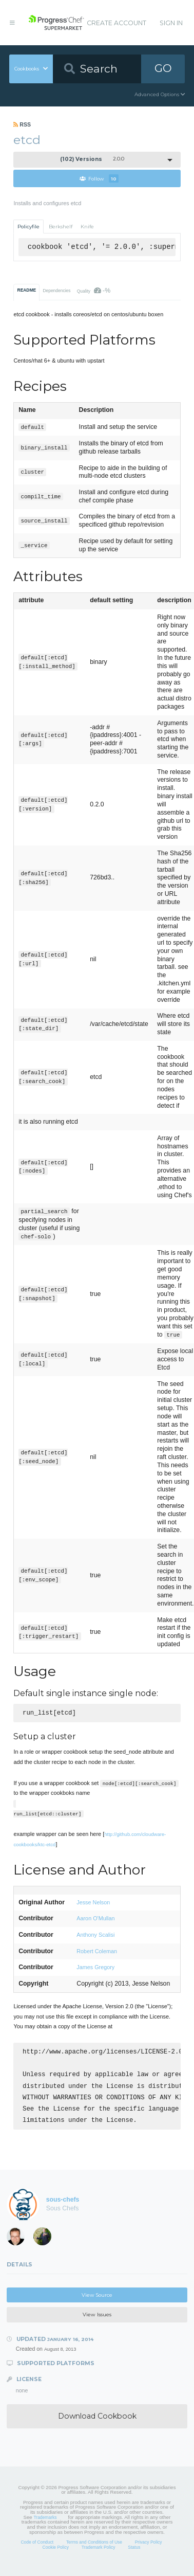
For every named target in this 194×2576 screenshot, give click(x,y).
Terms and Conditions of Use (94, 2550)
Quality (93, 290)
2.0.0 (92, 159)
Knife (87, 226)
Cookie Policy (56, 2555)
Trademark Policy (98, 2555)
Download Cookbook (97, 2424)
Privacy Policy (148, 2550)
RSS (22, 124)
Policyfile (28, 226)
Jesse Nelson (93, 1903)
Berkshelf (60, 226)
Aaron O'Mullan (95, 1919)
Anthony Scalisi (95, 1936)
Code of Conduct (37, 2550)
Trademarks (44, 2525)
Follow (99, 178)
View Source (97, 2303)
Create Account (116, 23)
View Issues (97, 2323)
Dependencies (56, 290)
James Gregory (95, 1968)
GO (163, 68)
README (26, 290)
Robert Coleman (96, 1952)
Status (134, 2555)
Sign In (171, 23)
